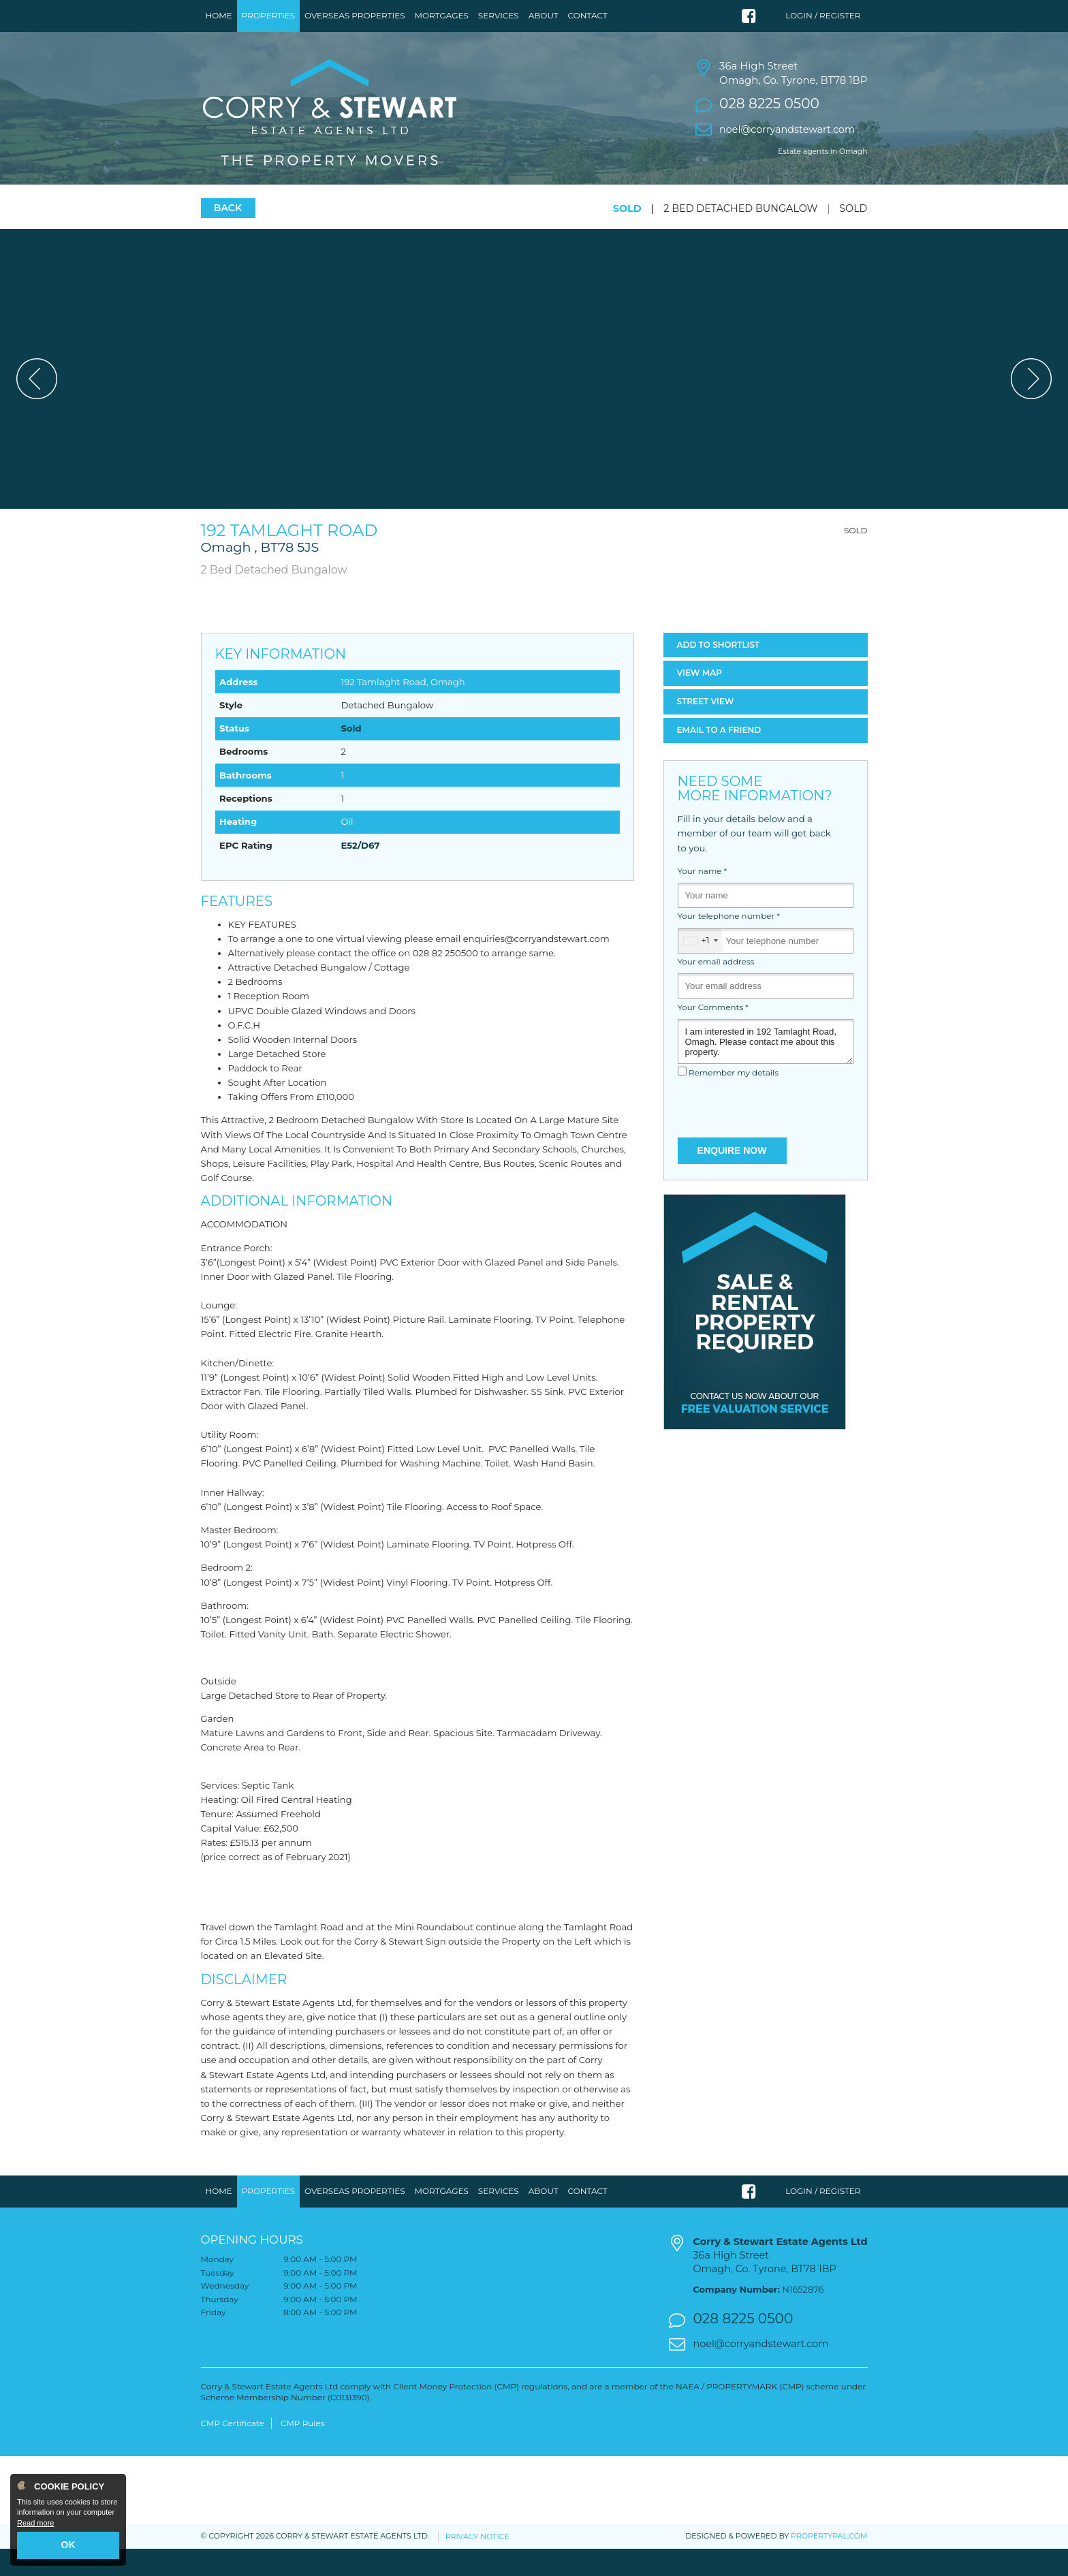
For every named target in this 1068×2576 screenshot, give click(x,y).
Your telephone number (729, 943)
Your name (702, 897)
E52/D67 (360, 871)
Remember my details (734, 1100)
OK (68, 2544)
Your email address (716, 989)
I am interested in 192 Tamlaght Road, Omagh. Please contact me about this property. (765, 1068)
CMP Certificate (232, 2450)
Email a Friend (719, 756)
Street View (705, 728)
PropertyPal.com (829, 2563)
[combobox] (700, 967)
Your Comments (713, 1034)
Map (700, 700)
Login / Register (822, 15)
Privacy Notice (477, 2563)
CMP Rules (303, 2450)
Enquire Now (732, 1177)
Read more (35, 2523)
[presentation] (765, 1136)
